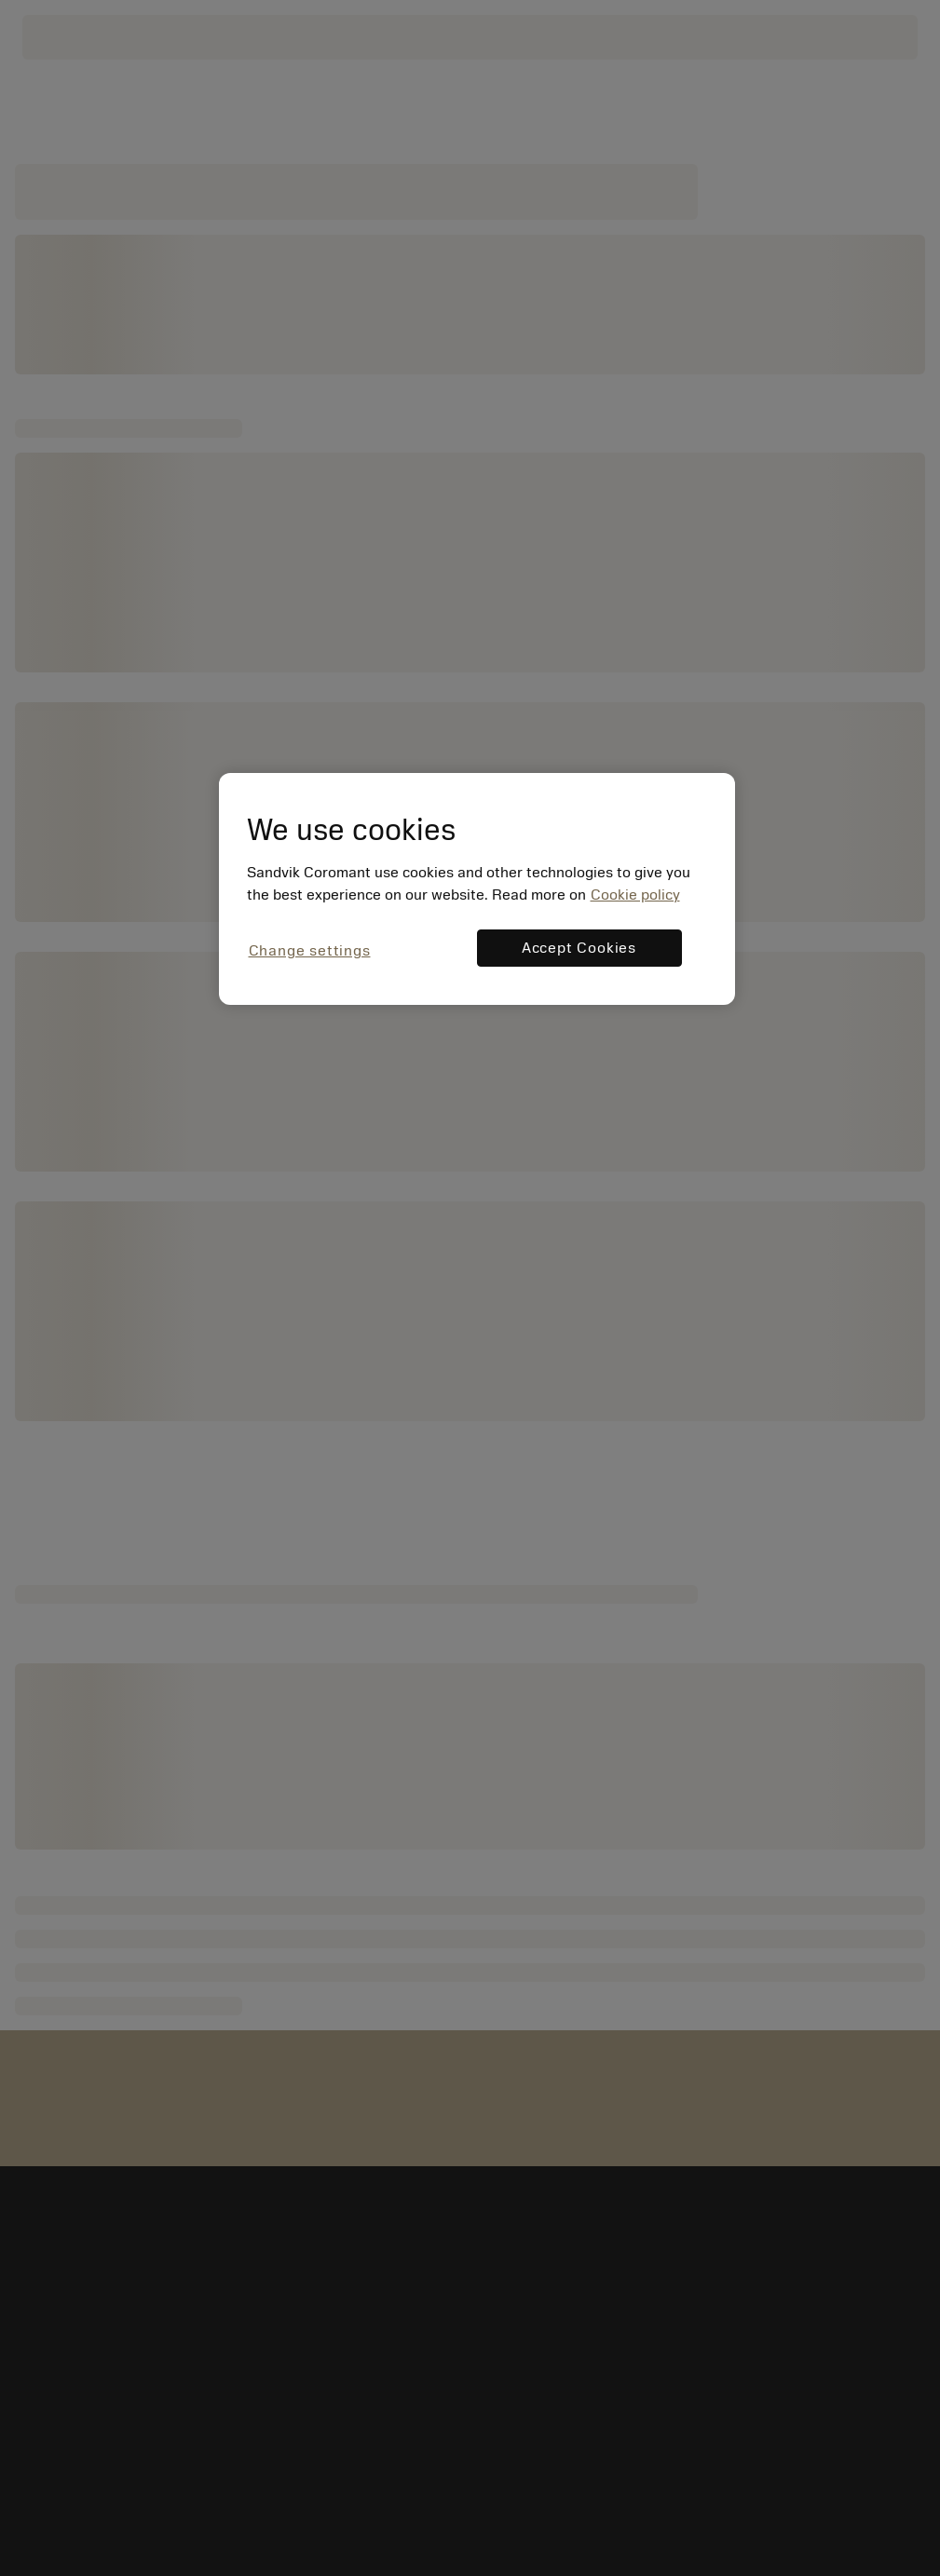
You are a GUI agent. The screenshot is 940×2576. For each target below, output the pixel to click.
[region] (477, 889)
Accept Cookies (579, 948)
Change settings (310, 951)
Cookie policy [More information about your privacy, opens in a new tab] (635, 895)
